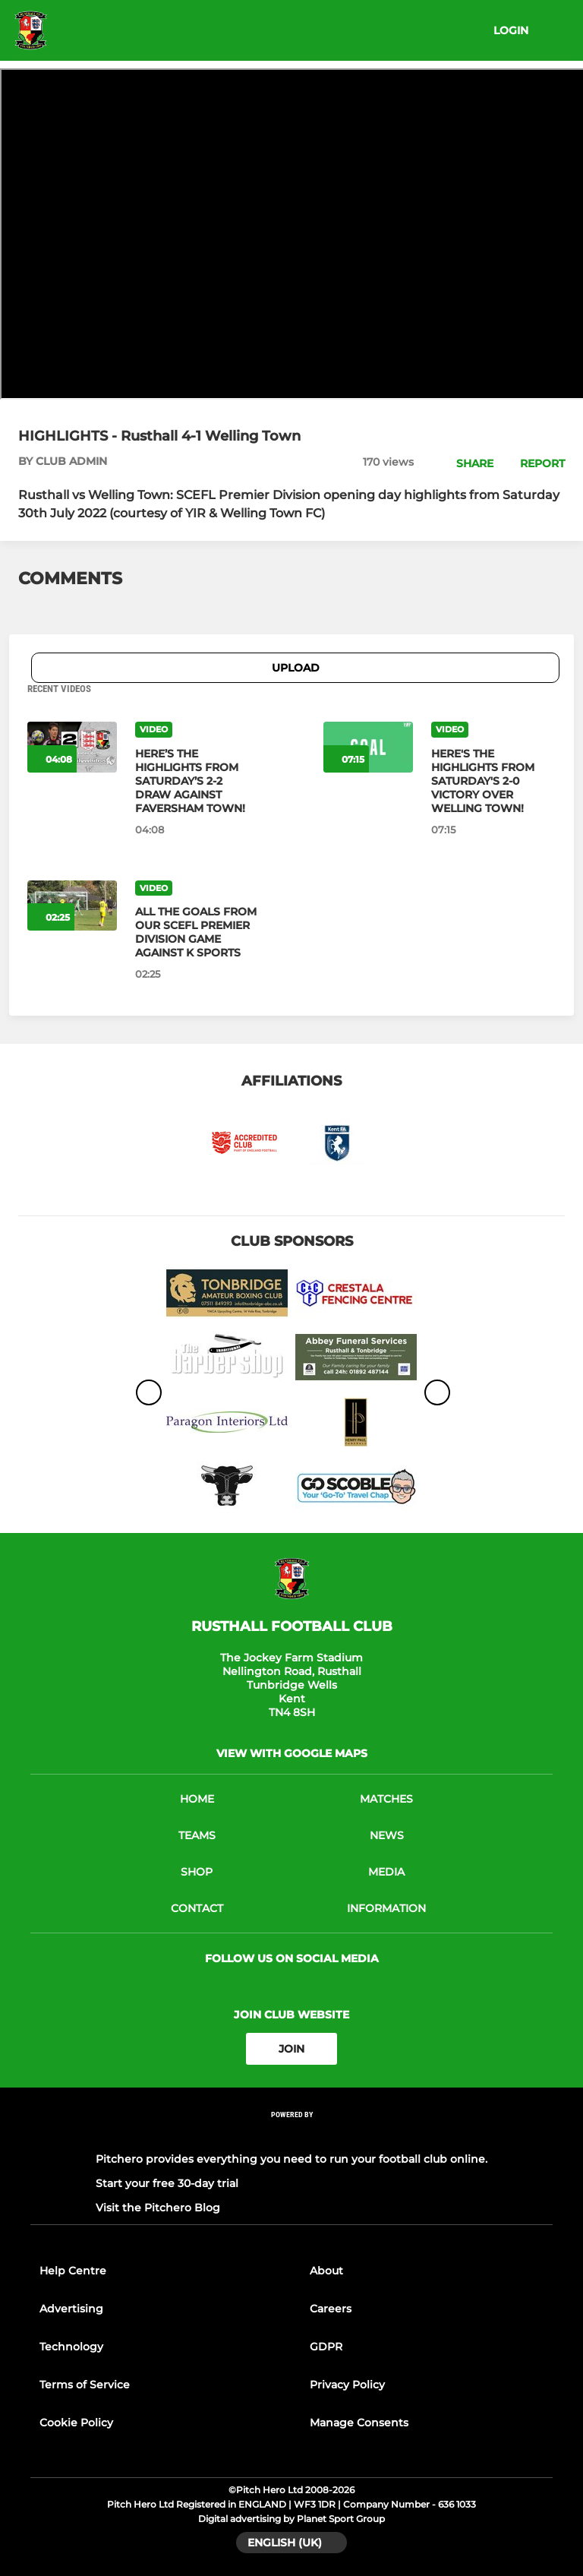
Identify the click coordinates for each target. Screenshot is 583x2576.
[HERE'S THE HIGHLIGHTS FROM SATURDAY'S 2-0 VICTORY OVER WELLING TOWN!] (493, 781)
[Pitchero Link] (291, 2135)
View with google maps (291, 1753)
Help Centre (72, 2270)
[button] (466, 463)
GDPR (326, 2346)
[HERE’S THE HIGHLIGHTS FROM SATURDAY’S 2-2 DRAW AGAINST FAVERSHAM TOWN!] (197, 781)
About (326, 2270)
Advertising (71, 2308)
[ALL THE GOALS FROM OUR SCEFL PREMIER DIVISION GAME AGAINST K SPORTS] (197, 932)
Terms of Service (84, 2384)
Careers (330, 2308)
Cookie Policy (76, 2422)
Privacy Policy (347, 2384)
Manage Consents (359, 2422)
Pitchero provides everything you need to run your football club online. (291, 2159)
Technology (71, 2346)
